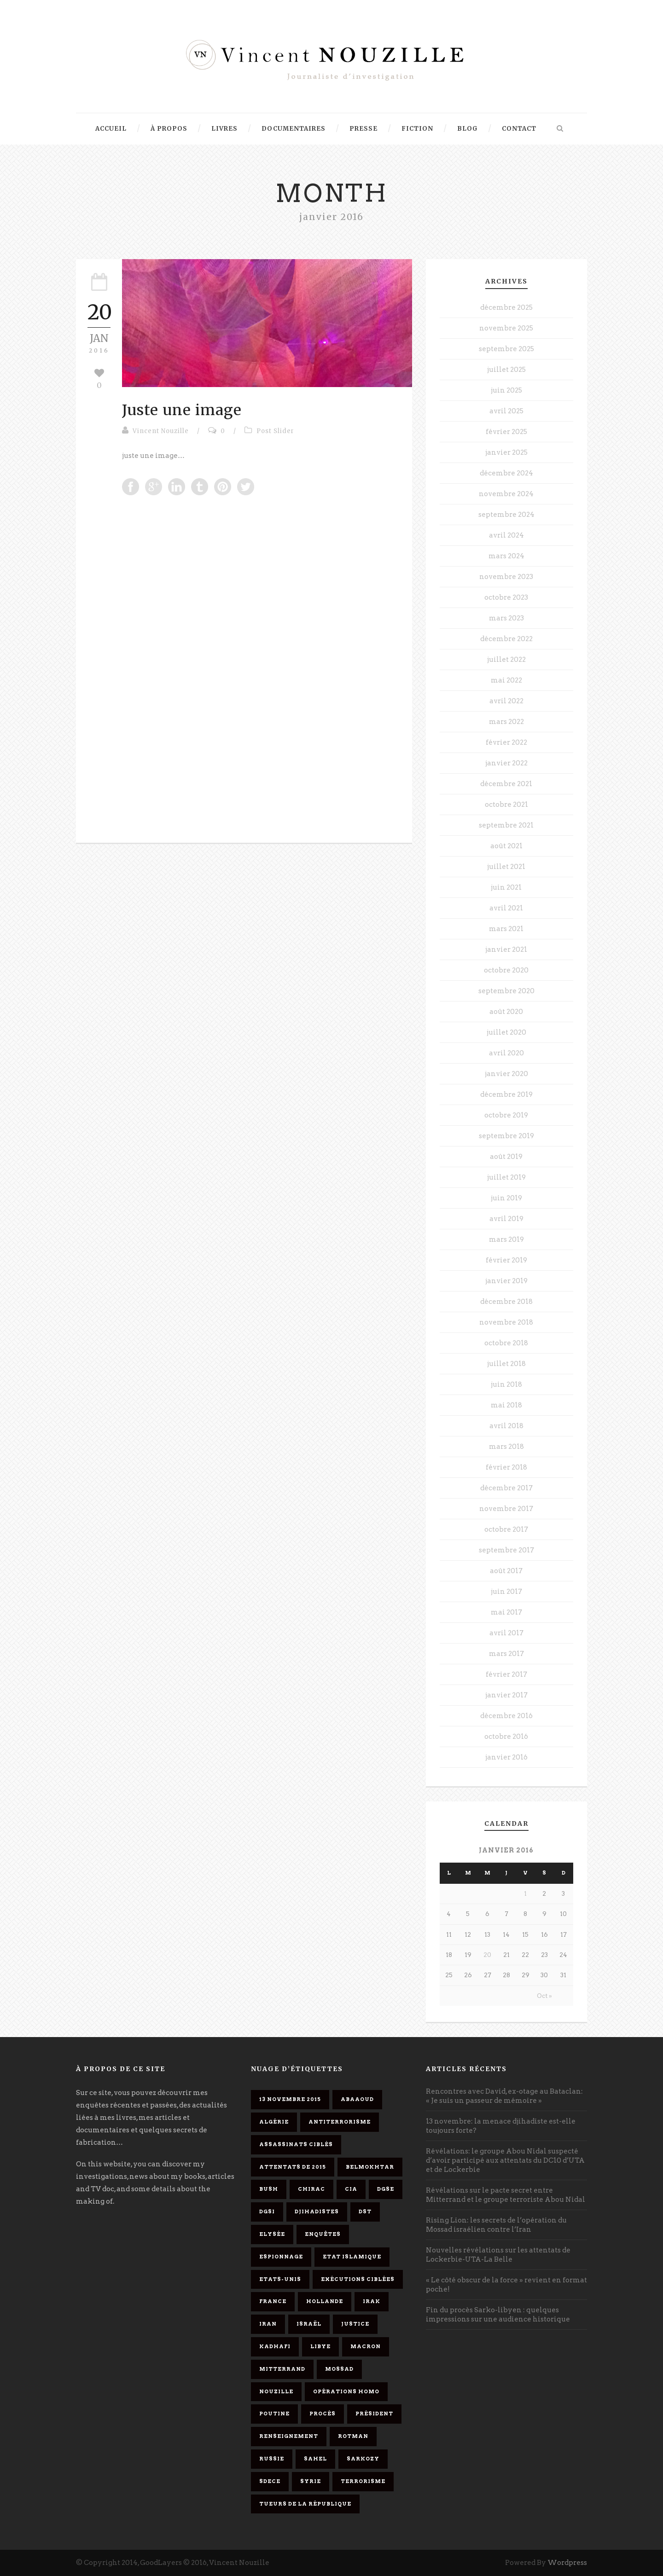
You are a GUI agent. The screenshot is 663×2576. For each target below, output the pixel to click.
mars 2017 (506, 1654)
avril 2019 (506, 1219)
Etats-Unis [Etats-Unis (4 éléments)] (280, 2279)
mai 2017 (506, 1612)
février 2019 (506, 1260)
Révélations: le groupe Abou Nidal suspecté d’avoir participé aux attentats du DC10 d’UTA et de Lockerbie (505, 2160)
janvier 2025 (506, 452)
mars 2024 (506, 556)
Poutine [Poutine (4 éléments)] (274, 2413)
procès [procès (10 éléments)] (322, 2413)
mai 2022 (506, 680)
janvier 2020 (506, 1074)
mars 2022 (506, 722)
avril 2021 (506, 908)
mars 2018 (506, 1446)
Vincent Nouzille (161, 431)
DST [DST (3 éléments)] (365, 2211)
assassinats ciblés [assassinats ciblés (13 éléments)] (296, 2144)
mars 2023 (506, 618)
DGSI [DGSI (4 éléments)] (267, 2211)
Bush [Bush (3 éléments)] (268, 2189)
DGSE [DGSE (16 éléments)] (385, 2189)
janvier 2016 (506, 1757)
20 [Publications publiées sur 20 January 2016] (487, 1954)
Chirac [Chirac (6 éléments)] (311, 2189)
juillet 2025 (506, 369)
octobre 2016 (506, 1736)
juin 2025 (506, 390)
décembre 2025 (506, 307)
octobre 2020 (506, 970)
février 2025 (506, 432)
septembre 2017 (506, 1550)
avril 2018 (506, 1426)
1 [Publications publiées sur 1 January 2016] (525, 1893)
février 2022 (506, 742)
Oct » (544, 1995)
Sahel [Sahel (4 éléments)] (315, 2458)
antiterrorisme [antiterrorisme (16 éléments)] (339, 2122)
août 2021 (506, 846)
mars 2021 (506, 929)
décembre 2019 (506, 1094)
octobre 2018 (506, 1343)
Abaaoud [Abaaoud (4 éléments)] (357, 2099)
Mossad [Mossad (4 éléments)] (339, 2369)
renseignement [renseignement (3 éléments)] (288, 2436)
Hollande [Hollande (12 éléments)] (324, 2301)
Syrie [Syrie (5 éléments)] (310, 2481)
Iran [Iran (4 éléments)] (268, 2324)
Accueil (111, 129)
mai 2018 (506, 1405)
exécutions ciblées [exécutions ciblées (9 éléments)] (358, 2279)
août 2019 (506, 1156)
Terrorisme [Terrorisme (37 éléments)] (363, 2481)
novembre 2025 (506, 328)
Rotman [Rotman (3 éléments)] (353, 2436)
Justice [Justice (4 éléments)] (355, 2324)
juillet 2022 (506, 659)
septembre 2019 (506, 1136)
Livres (224, 129)
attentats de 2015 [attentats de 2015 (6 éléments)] (292, 2167)
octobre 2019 (506, 1115)
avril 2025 (506, 411)
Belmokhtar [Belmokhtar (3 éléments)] (370, 2167)
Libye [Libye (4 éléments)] (320, 2346)
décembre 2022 (506, 639)
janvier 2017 (506, 1695)
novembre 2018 (506, 1322)
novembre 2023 (506, 577)
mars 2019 (506, 1239)
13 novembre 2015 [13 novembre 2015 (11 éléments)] (290, 2099)
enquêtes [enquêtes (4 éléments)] (323, 2234)
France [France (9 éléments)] (272, 2301)
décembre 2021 (506, 784)
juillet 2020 (506, 1032)
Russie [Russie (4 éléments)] (271, 2458)
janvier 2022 (506, 763)
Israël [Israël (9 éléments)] (309, 2324)
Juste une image (182, 410)
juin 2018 (506, 1384)
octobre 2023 (506, 597)
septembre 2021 (506, 825)
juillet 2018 (506, 1364)
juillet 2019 (506, 1177)
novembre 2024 (506, 494)
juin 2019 (506, 1198)
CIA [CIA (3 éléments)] (351, 2189)
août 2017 (506, 1571)
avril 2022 (506, 701)
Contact (519, 129)
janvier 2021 (506, 949)
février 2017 (506, 1674)
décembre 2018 (506, 1301)
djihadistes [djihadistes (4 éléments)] (317, 2211)
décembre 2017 (506, 1488)
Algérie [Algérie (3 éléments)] (274, 2122)
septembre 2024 (506, 514)
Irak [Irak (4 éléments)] (371, 2301)
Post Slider (275, 431)
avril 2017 (506, 1633)
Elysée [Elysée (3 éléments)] (272, 2234)
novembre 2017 (506, 1509)
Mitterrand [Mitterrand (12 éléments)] (282, 2369)
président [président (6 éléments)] (374, 2413)
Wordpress (567, 2563)
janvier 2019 (506, 1281)
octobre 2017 (506, 1529)
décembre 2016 (506, 1716)
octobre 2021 (506, 804)
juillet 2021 (506, 867)
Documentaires (294, 129)
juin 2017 (506, 1591)
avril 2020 (506, 1053)
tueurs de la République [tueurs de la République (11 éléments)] (305, 2504)
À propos (169, 129)
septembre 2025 (506, 349)
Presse (363, 129)
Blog (467, 129)
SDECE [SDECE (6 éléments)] (269, 2481)
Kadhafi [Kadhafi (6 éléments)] (275, 2346)
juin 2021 (506, 887)
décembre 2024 (506, 473)
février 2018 (506, 1467)
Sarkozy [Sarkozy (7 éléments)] (363, 2458)
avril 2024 (506, 535)
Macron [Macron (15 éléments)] (365, 2346)
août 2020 (506, 1011)
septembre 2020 (506, 991)
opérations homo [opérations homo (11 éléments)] (346, 2391)
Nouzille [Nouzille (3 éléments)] (276, 2391)
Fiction (417, 129)
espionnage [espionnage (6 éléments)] (281, 2256)
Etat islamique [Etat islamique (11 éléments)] (352, 2256)
